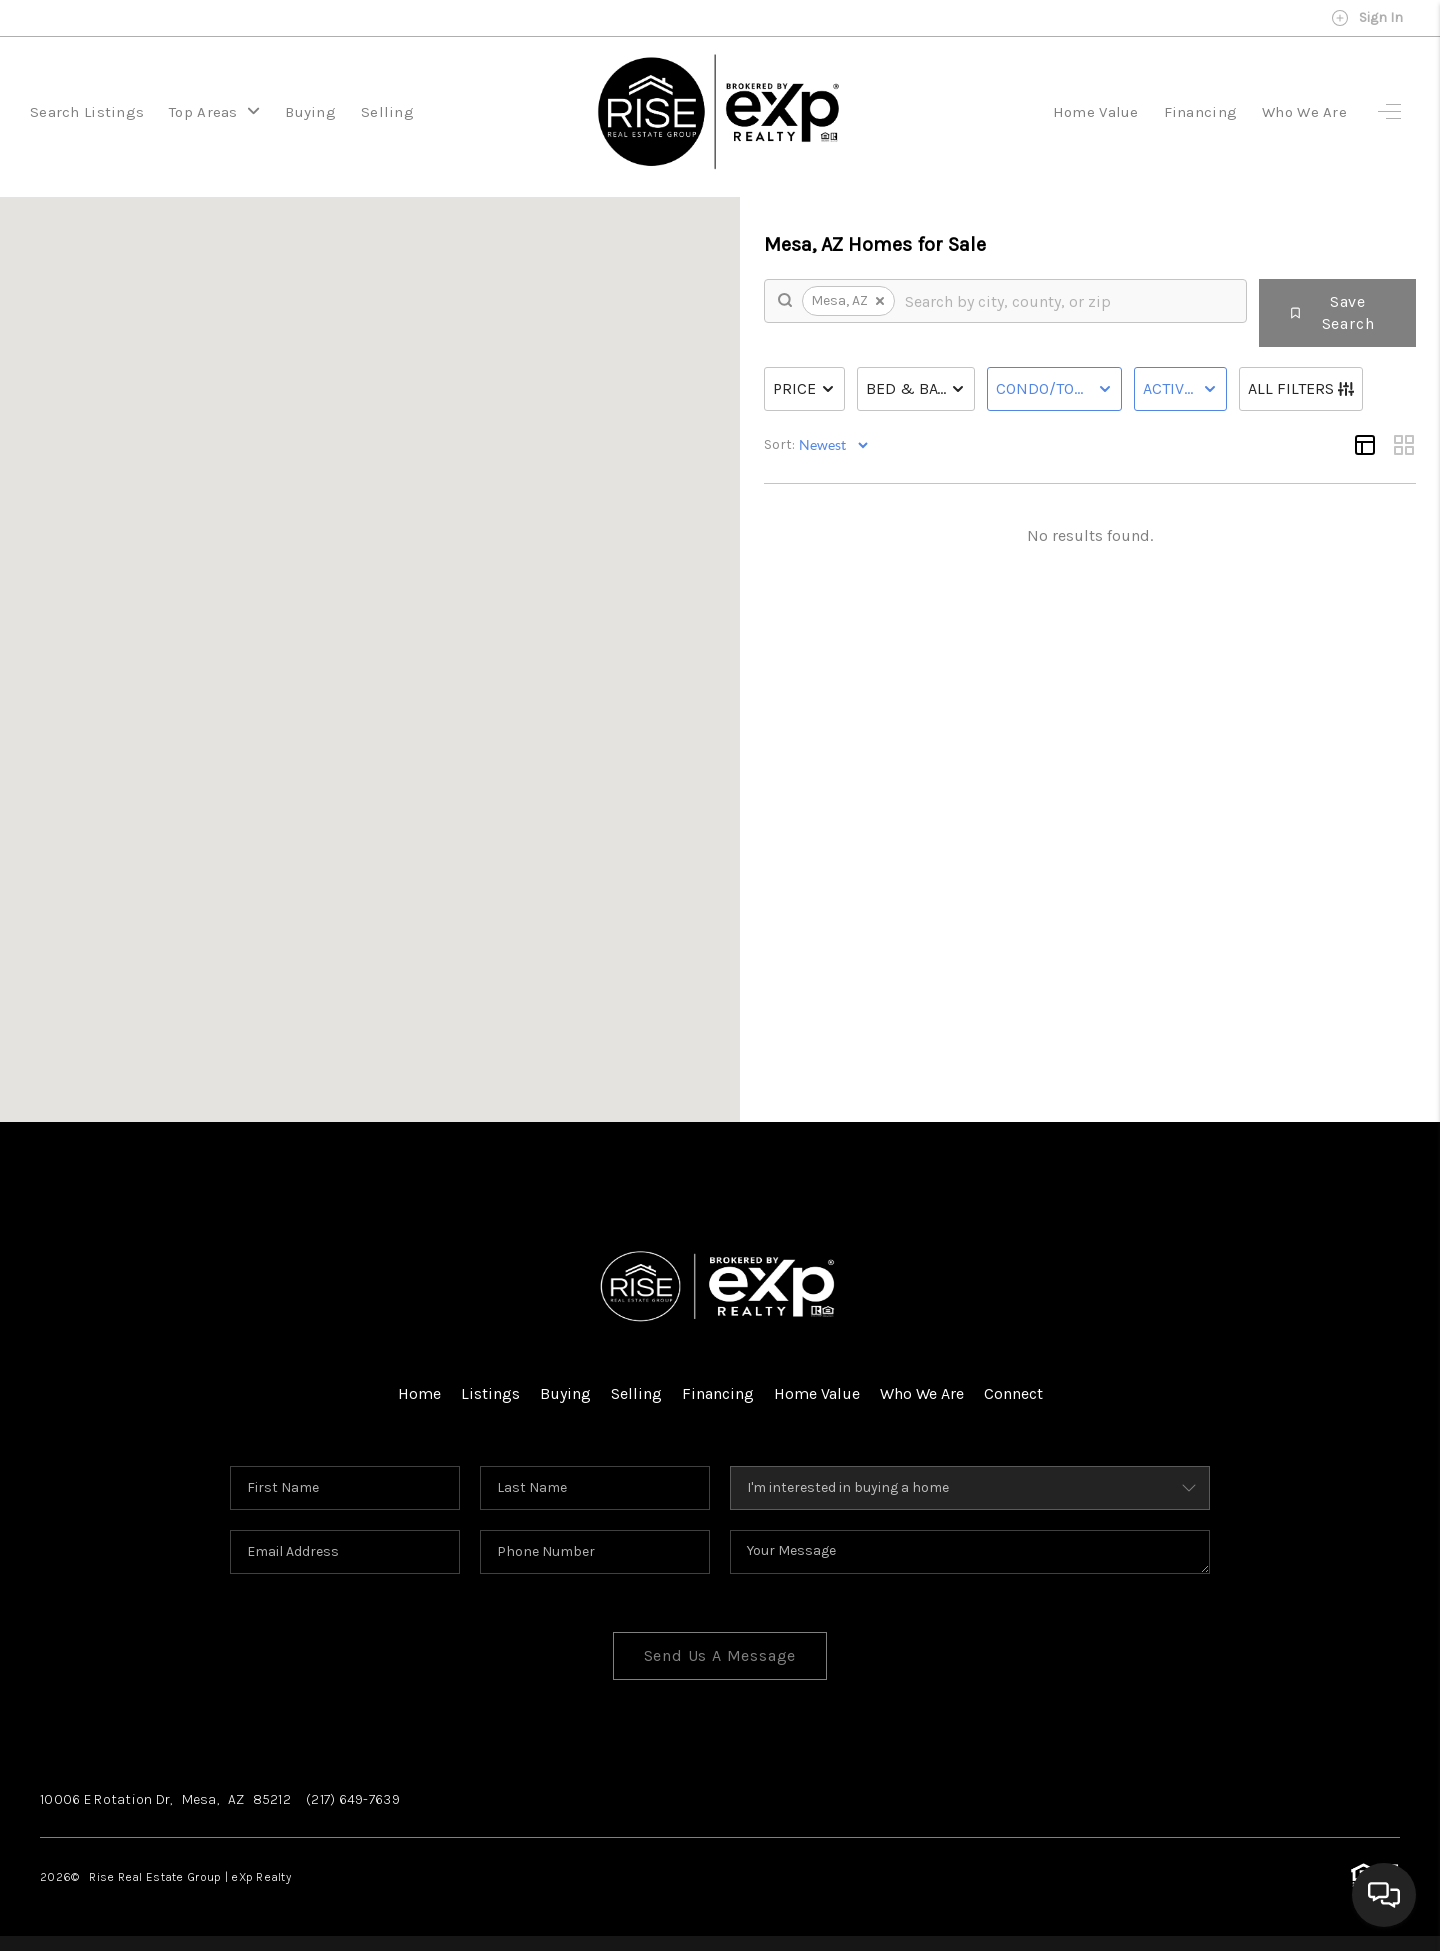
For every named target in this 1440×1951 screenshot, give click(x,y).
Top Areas (214, 112)
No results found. (1090, 535)
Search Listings (87, 112)
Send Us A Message (720, 1655)
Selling (387, 112)
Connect (1013, 1393)
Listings (490, 1393)
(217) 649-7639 (353, 1799)
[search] (1068, 301)
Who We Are (1304, 112)
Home (419, 1393)
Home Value (1096, 112)
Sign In (1367, 18)
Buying (310, 112)
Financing (1201, 112)
